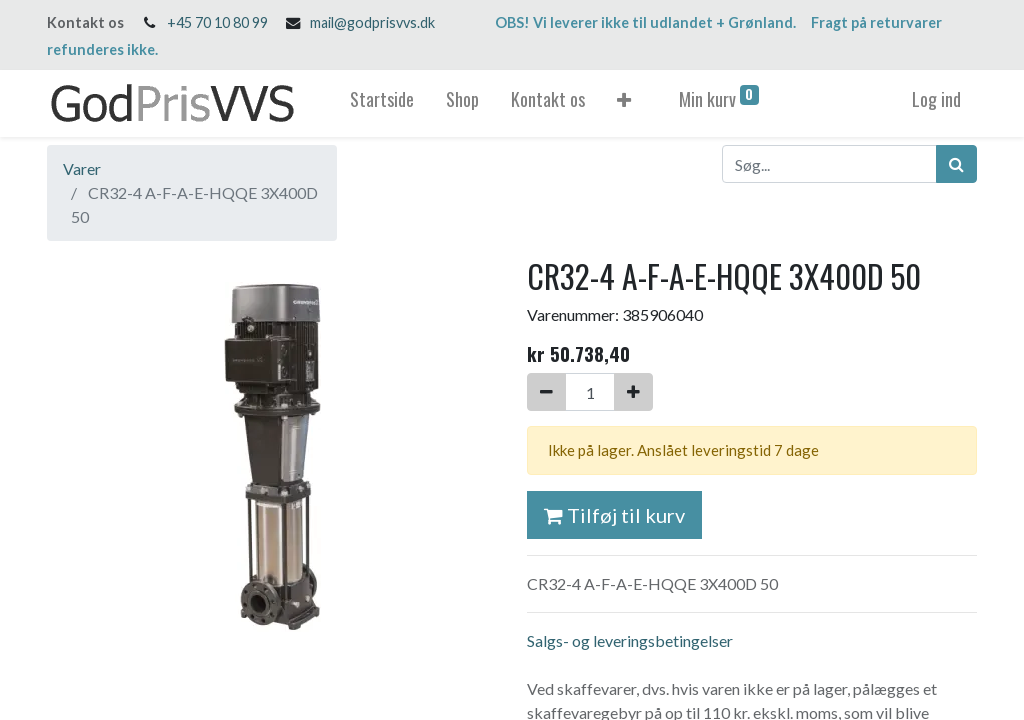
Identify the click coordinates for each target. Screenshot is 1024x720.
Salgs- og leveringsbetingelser (630, 640)
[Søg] (956, 164)
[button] (624, 103)
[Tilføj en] (633, 392)
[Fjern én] (546, 392)
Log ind (936, 99)
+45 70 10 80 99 (217, 22)
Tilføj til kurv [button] (614, 515)
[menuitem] (382, 103)
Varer (82, 168)
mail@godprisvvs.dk (372, 22)
